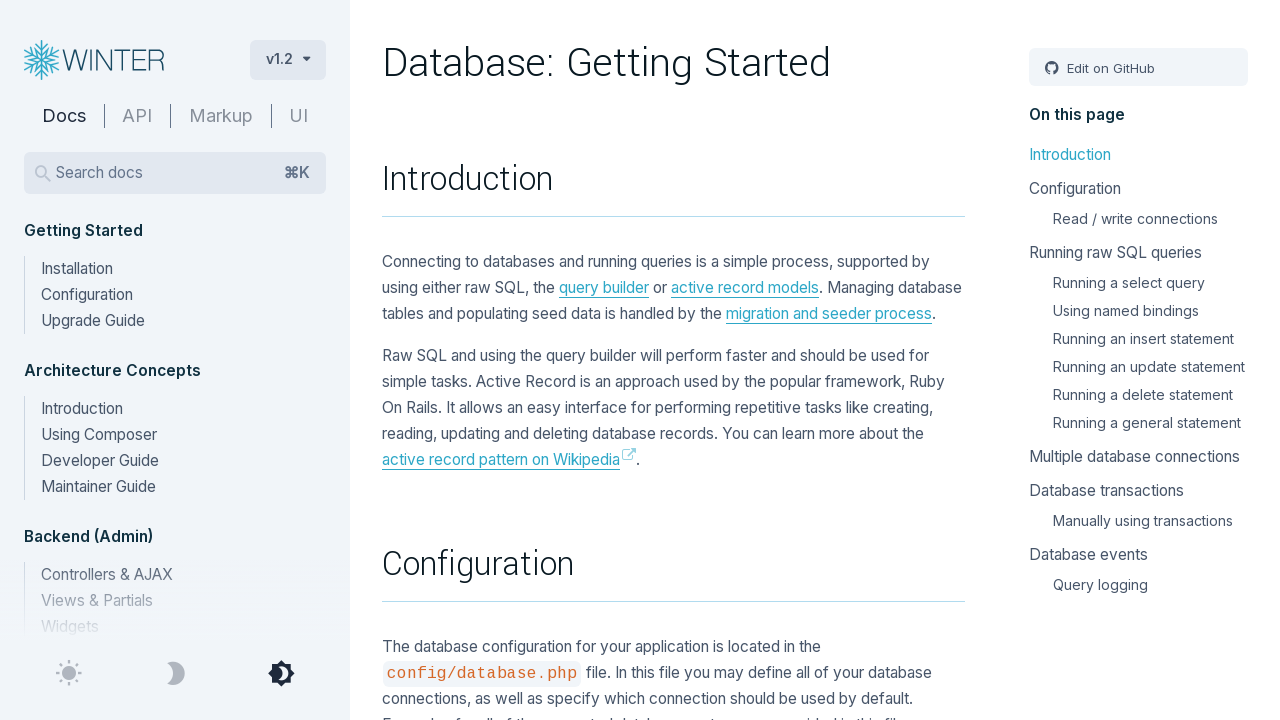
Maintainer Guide (98, 486)
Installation (77, 268)
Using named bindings (1126, 310)
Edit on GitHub (1109, 68)
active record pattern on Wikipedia (501, 459)
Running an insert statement (1143, 338)
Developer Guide (100, 460)
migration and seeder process (829, 313)
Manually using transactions (1143, 520)
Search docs (183, 173)
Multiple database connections (1134, 456)
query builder (604, 287)
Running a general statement (1147, 422)
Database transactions (1106, 490)
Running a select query (1129, 282)
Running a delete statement (1143, 394)
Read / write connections (1135, 218)
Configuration (87, 294)
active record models (745, 287)
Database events (1088, 554)
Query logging (1100, 584)
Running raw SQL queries (1115, 252)
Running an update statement (1149, 366)
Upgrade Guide (93, 320)
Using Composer (99, 434)
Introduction (82, 408)
